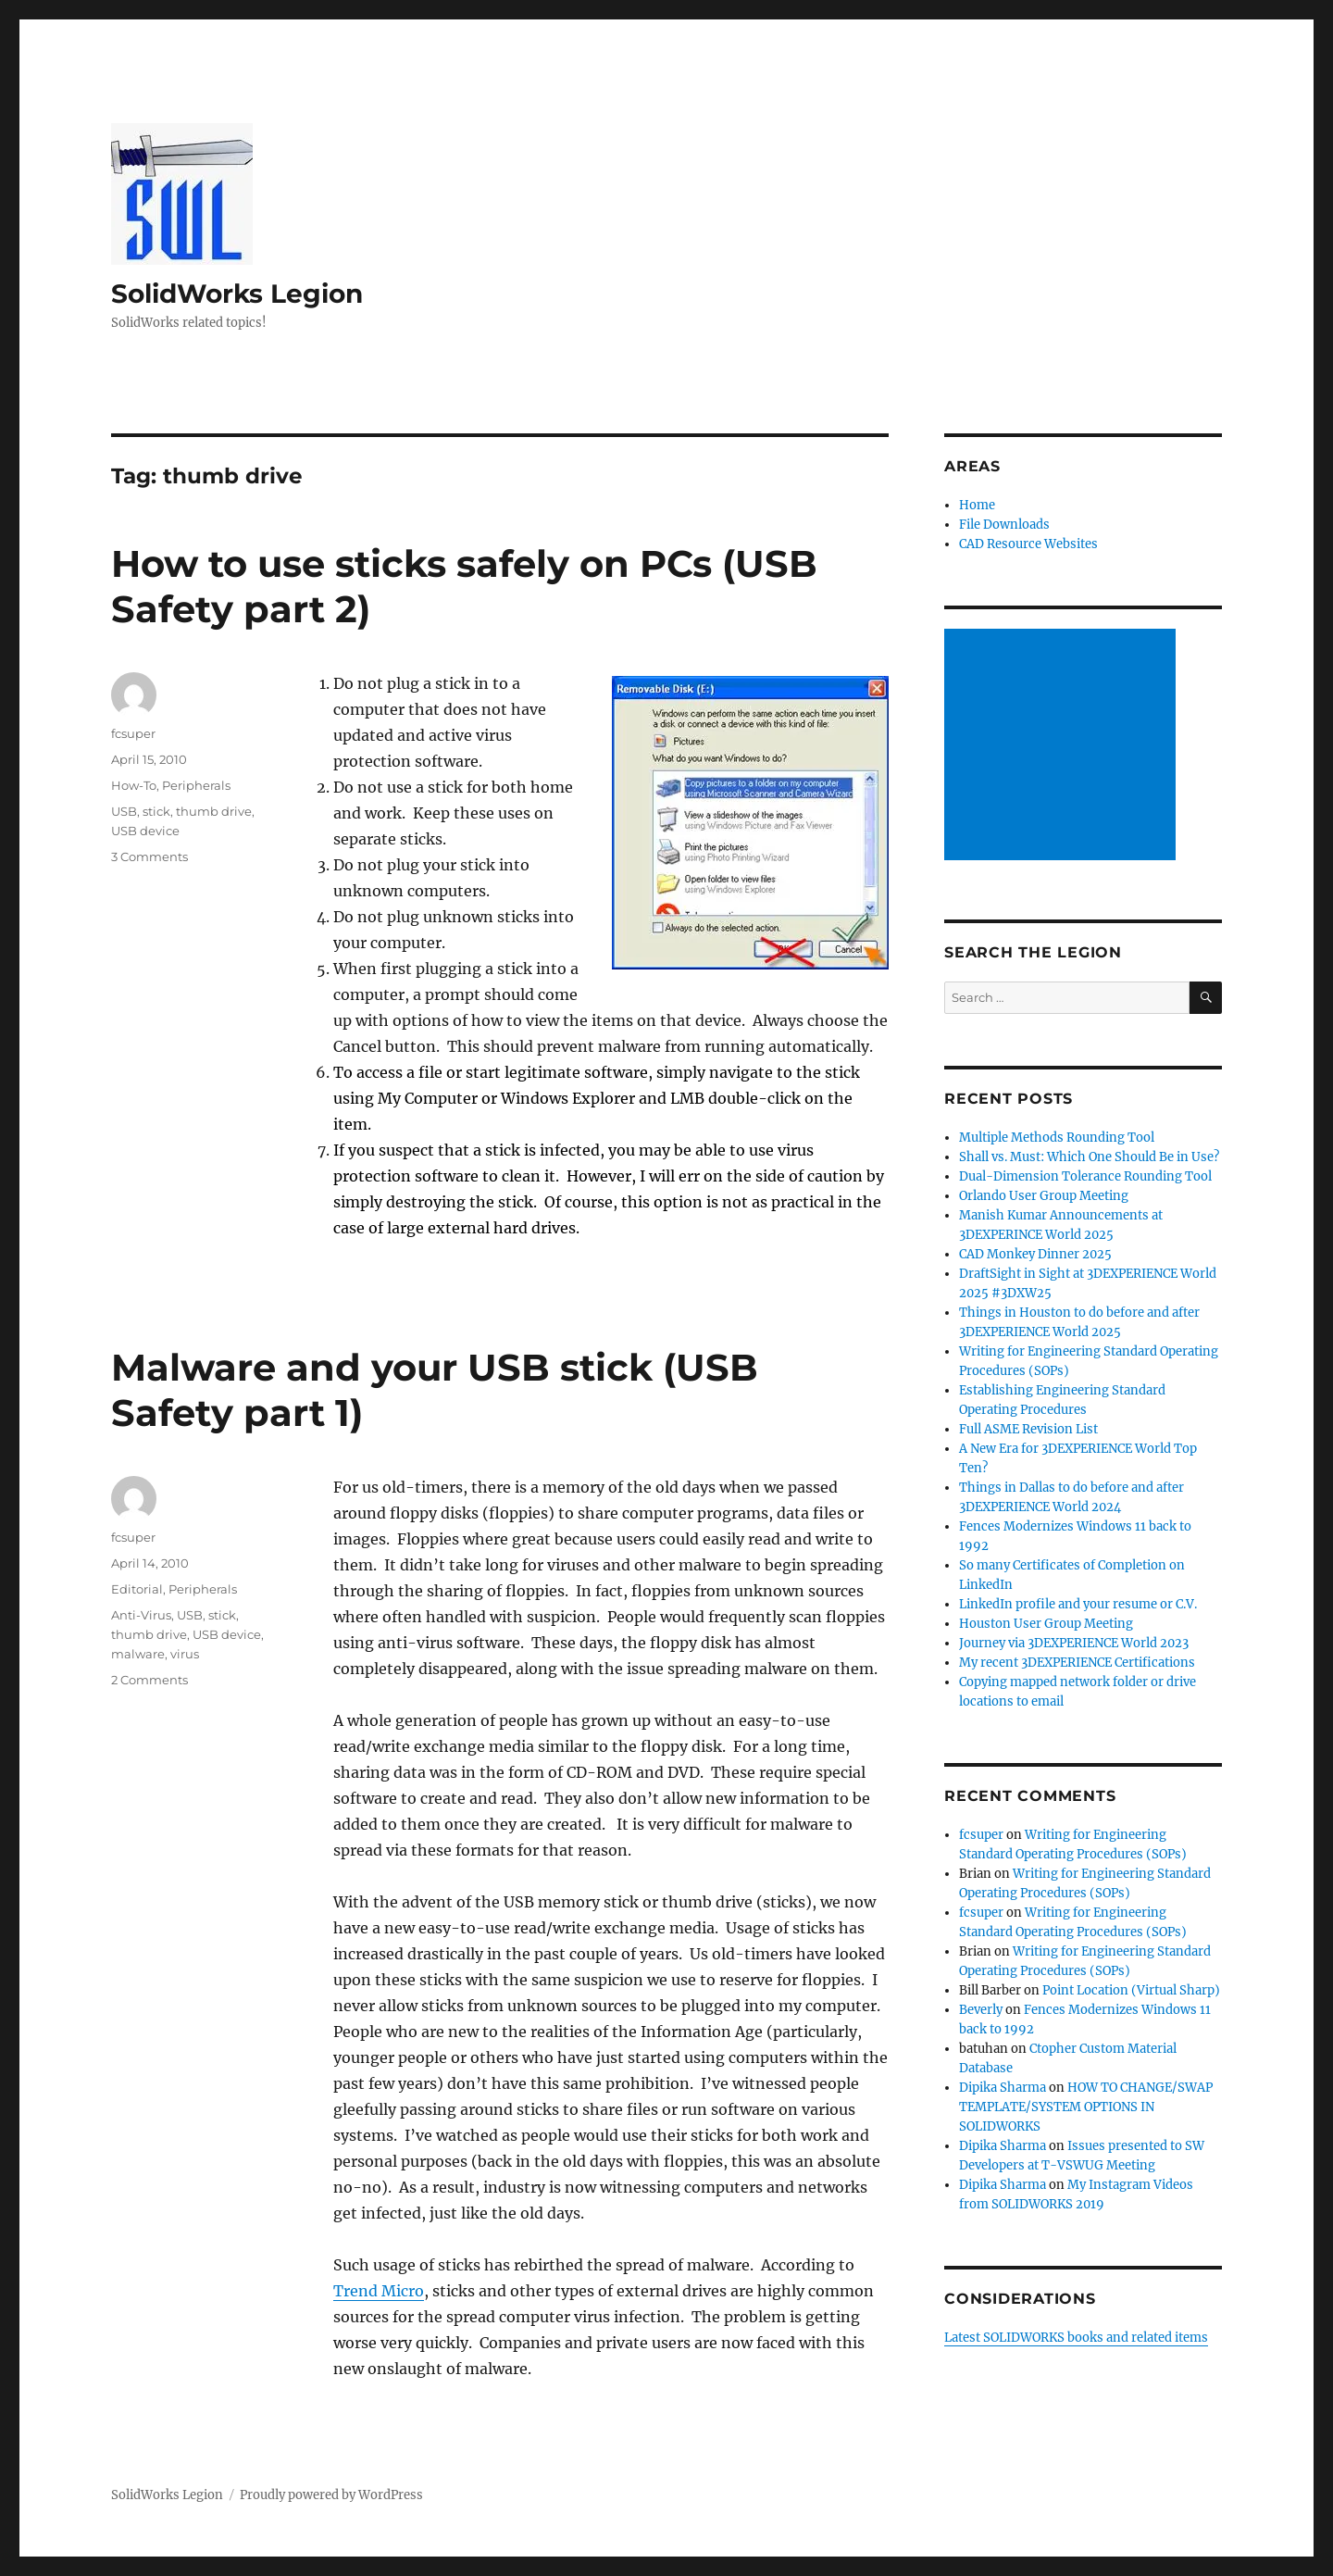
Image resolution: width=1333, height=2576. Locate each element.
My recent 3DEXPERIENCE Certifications (1077, 1662)
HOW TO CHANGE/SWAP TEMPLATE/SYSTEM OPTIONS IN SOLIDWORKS (1086, 2107)
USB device (145, 830)
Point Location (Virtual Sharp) (1131, 1990)
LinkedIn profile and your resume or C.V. (1078, 1604)
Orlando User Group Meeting (1043, 1196)
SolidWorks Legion (237, 293)
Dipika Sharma (1002, 2087)
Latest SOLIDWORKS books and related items (1076, 2337)
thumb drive (214, 811)
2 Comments (149, 1679)
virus (184, 1653)
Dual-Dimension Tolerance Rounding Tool (1085, 1176)
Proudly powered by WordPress (331, 2495)
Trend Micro (378, 2291)
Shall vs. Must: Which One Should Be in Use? (1089, 1157)
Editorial (137, 1589)
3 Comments (149, 856)
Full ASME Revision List (1028, 1429)
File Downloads (1004, 524)
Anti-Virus (141, 1614)
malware (138, 1653)
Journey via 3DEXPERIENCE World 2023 (1074, 1643)
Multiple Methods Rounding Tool (1056, 1137)
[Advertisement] (1062, 746)
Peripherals (196, 785)
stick (156, 811)
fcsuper (133, 733)
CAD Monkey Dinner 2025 (1035, 1254)
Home (977, 505)
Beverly (981, 2010)
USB (124, 811)
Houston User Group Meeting (1046, 1624)
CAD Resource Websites (1028, 544)
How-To (133, 785)
